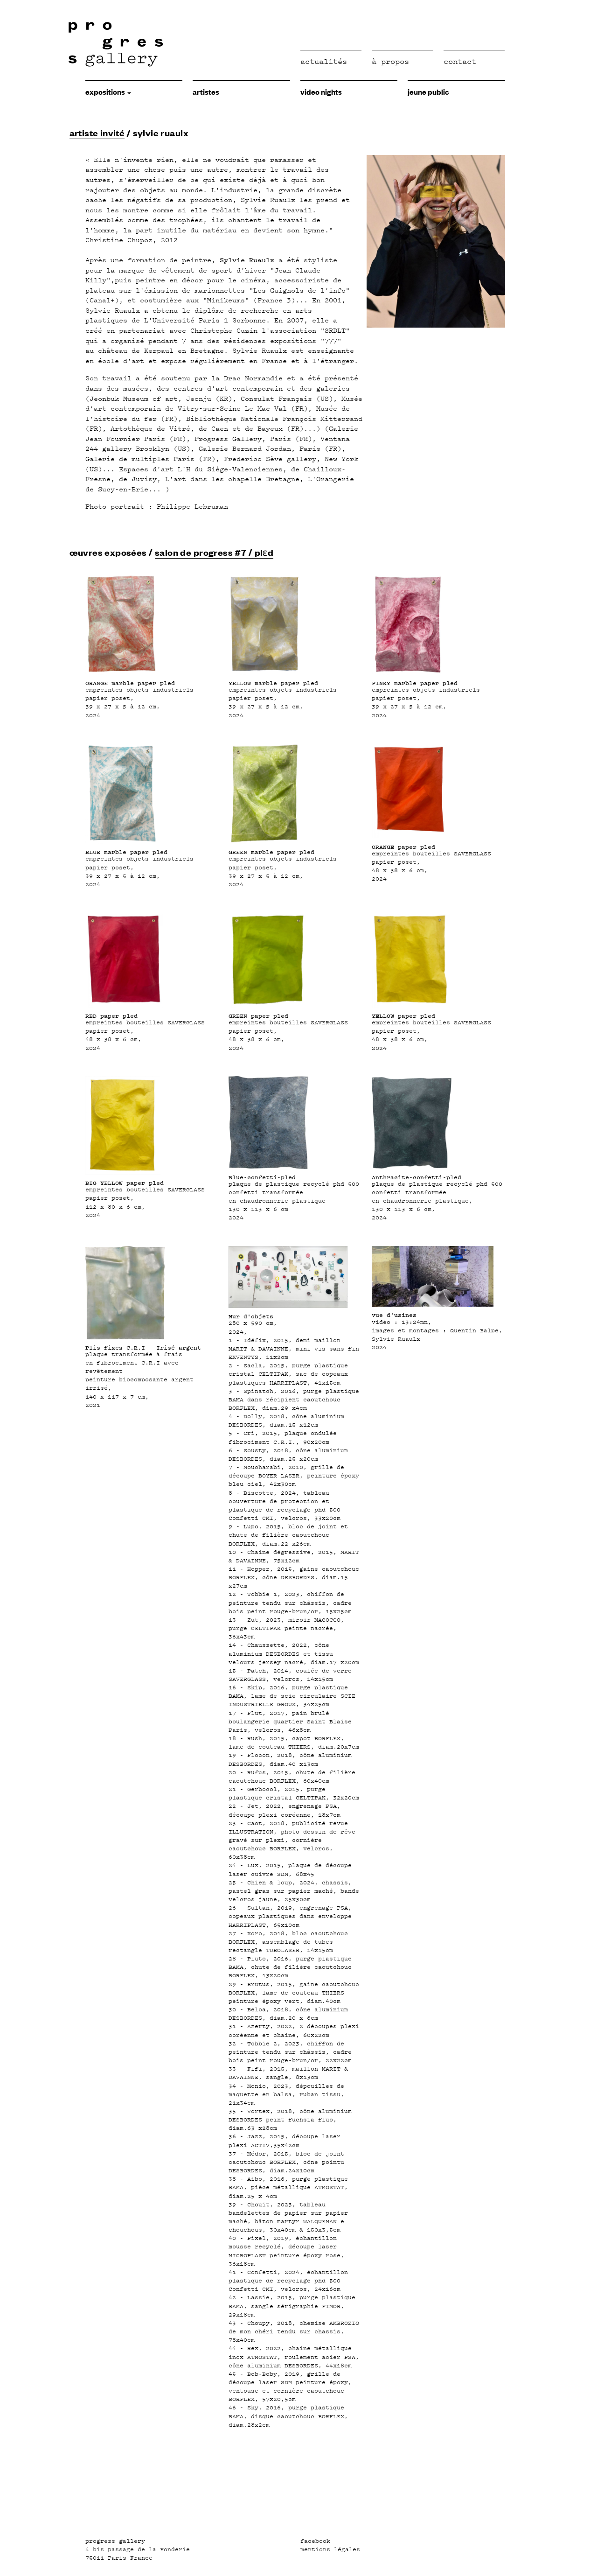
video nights (321, 91)
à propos (390, 61)
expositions (108, 91)
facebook (315, 2541)
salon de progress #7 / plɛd (214, 552)
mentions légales (330, 2549)
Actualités (323, 61)
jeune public (428, 91)
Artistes (206, 91)
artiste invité (97, 132)
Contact (460, 61)
